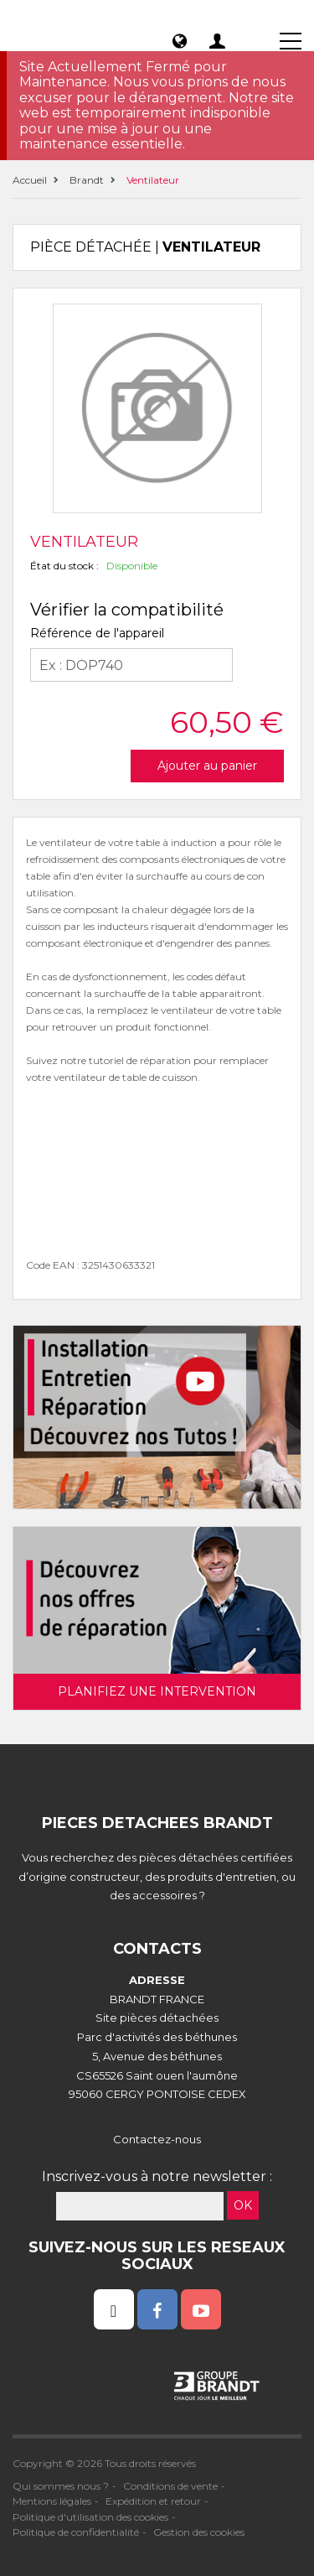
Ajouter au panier (207, 765)
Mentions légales (52, 2501)
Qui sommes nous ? (61, 2486)
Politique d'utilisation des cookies (90, 2517)
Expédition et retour (153, 2501)
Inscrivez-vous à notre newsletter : (157, 2176)
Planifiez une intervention (157, 1691)
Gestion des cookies (199, 2532)
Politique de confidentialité (76, 2532)
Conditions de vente (170, 2486)
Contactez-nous (157, 2139)
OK (243, 2205)
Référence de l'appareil (97, 633)
